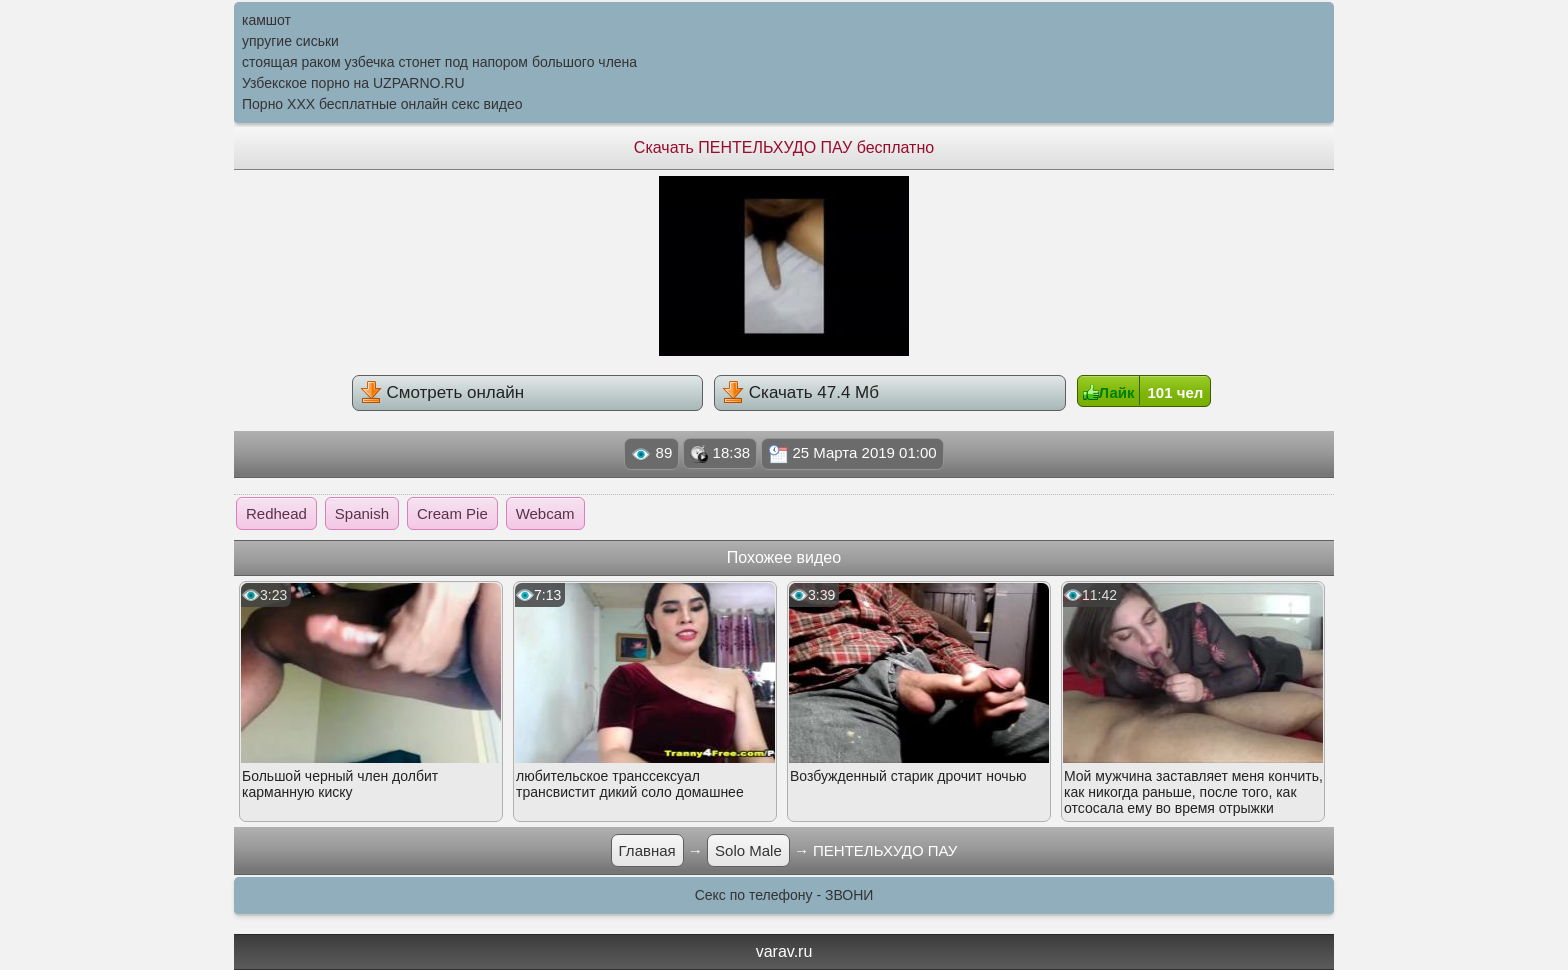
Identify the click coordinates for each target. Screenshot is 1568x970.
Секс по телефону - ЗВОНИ (784, 895)
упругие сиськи (290, 41)
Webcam (545, 513)
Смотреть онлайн (442, 392)
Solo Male (748, 850)
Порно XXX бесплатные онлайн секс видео (382, 104)
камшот (266, 20)
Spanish (362, 513)
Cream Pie (452, 513)
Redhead (276, 513)
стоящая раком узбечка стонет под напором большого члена (439, 62)
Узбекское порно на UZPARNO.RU (353, 83)
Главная (647, 850)
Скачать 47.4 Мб (800, 392)
